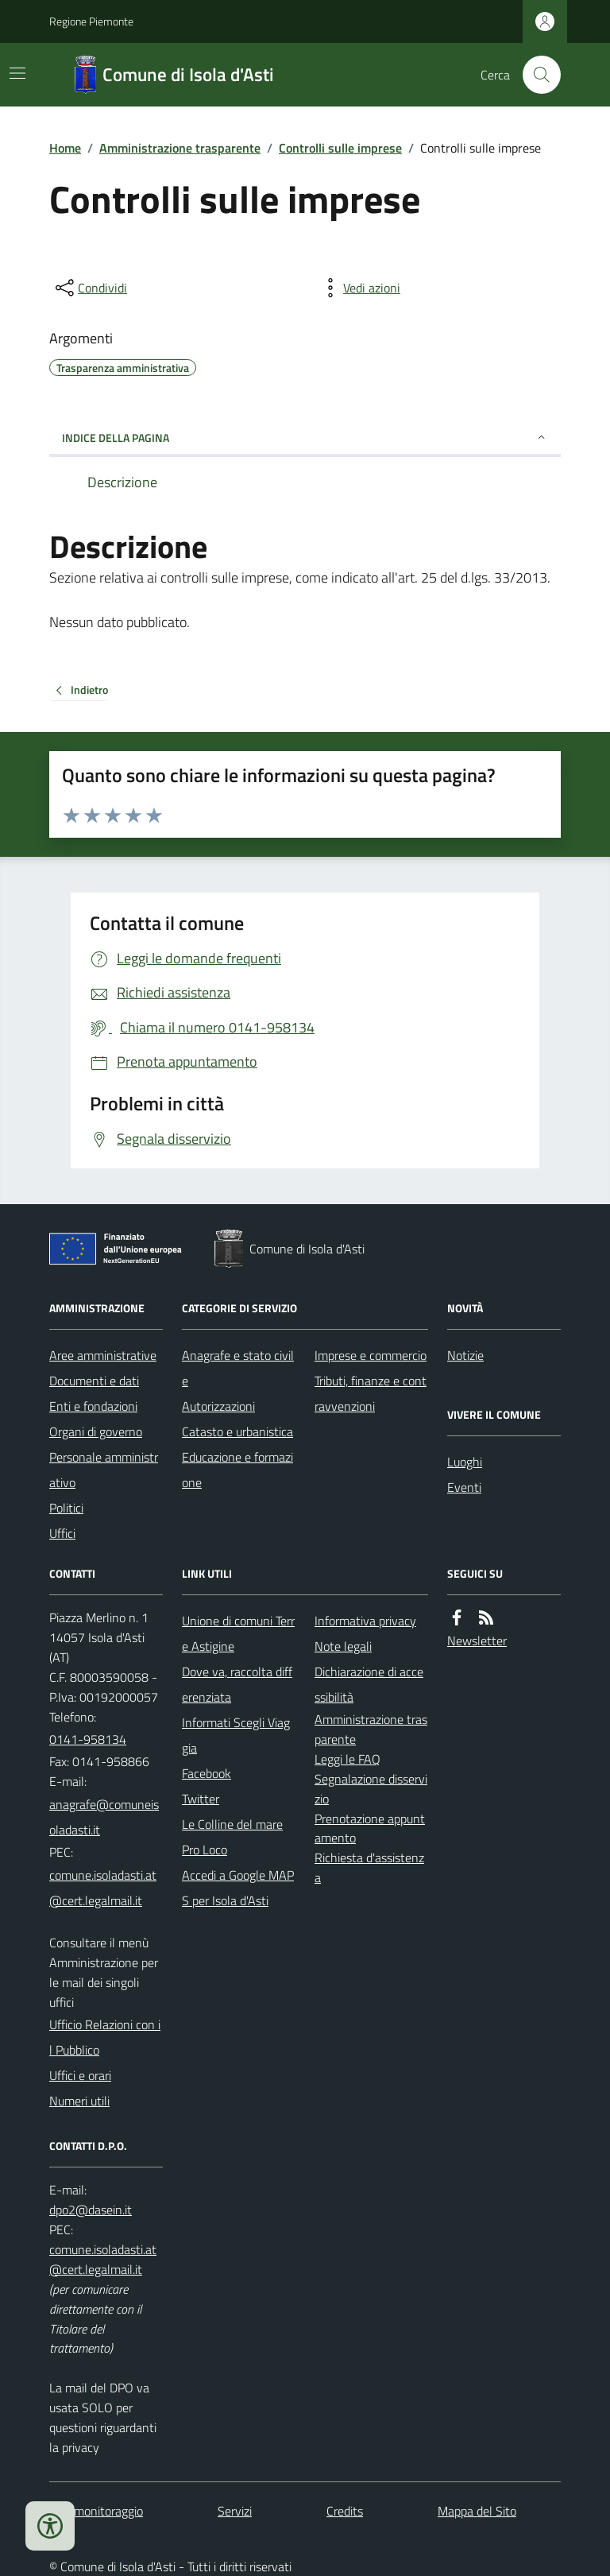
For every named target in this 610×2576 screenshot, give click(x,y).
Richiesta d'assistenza (369, 1867)
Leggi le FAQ (347, 1758)
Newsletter (477, 1640)
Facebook (206, 1773)
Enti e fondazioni (93, 1406)
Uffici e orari (80, 2075)
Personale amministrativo (103, 1469)
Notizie (465, 1355)
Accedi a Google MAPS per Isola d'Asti (238, 1887)
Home (65, 147)
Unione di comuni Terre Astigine (238, 1633)
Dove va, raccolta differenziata (237, 1684)
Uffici (62, 1533)
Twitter (200, 1798)
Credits (344, 2510)
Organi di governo (95, 1431)
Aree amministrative (102, 1355)
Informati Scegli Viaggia (236, 1735)
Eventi (464, 1487)
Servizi (235, 2510)
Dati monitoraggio (96, 2510)
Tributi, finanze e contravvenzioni (371, 1393)
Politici (66, 1507)
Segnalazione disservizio (371, 1788)
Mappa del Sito (477, 2510)
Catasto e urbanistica (237, 1431)
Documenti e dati (94, 1380)
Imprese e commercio (371, 1355)
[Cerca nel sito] (535, 75)
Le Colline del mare (232, 1824)
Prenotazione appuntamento (370, 1828)
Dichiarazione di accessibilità (369, 1684)
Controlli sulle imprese (340, 147)
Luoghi (464, 1461)
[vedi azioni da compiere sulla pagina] (359, 287)
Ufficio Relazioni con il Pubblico (104, 2037)
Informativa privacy (365, 1620)
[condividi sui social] (89, 287)
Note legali (343, 1646)
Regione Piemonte (91, 21)
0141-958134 (87, 1739)
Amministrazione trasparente (180, 147)
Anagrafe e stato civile (238, 1368)
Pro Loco (204, 1849)
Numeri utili (79, 2100)
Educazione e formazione (237, 1469)
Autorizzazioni (218, 1406)
